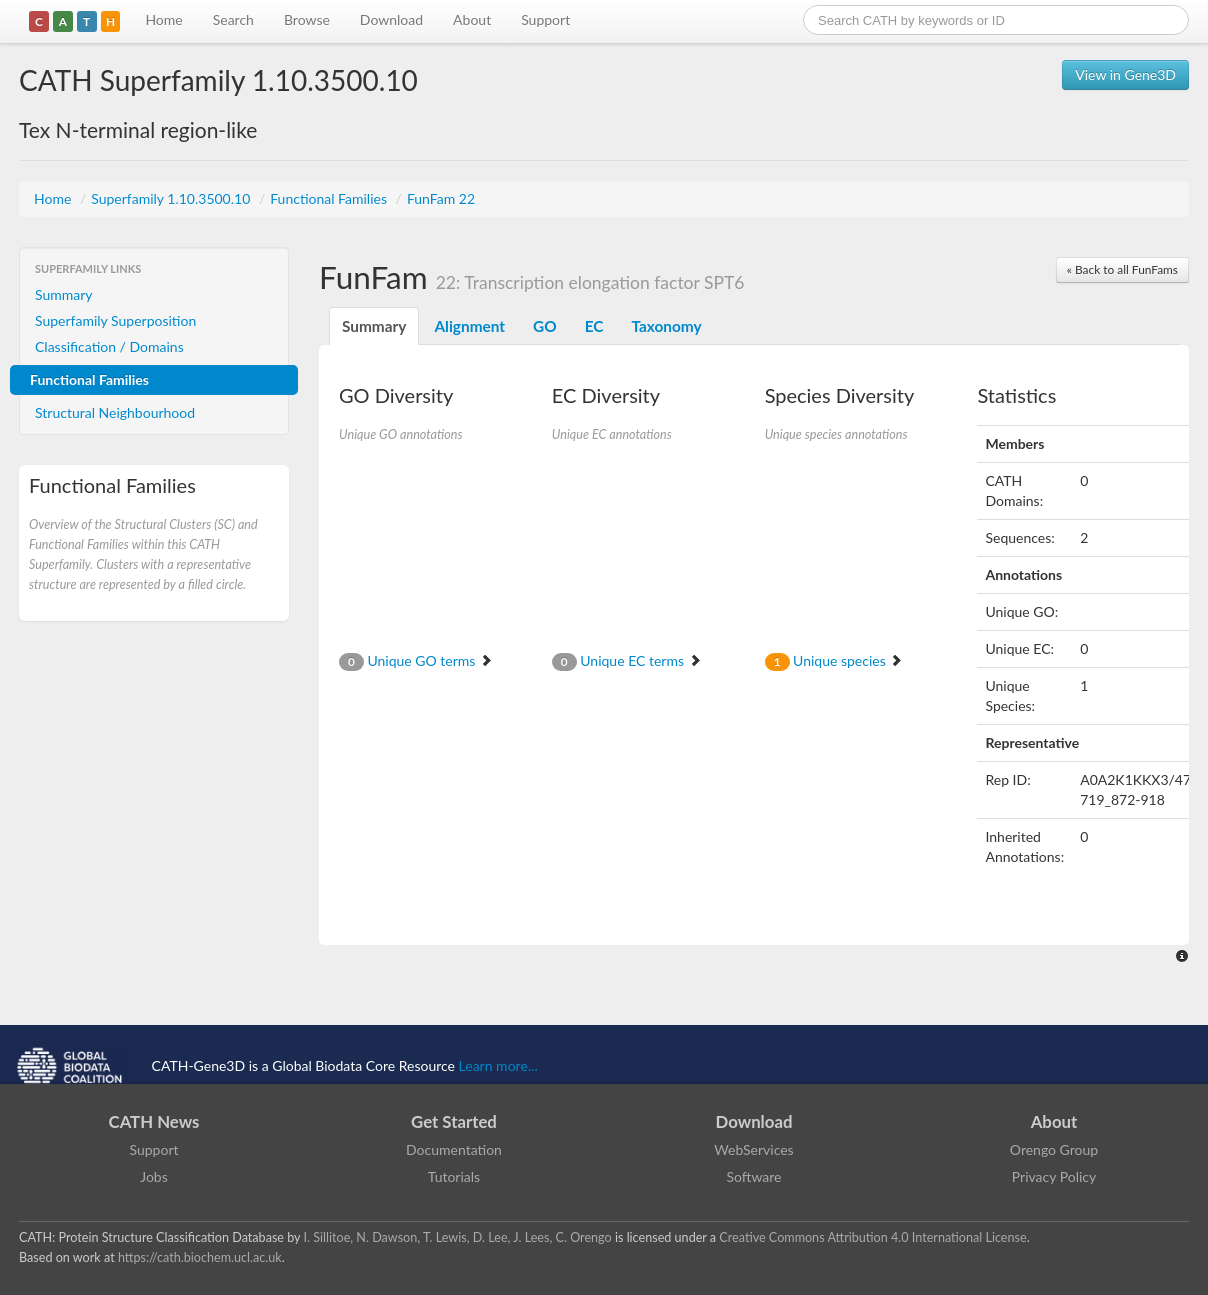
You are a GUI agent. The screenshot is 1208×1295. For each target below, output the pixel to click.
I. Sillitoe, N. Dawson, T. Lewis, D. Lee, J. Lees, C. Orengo (458, 1237)
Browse (307, 19)
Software (754, 1176)
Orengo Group (1054, 1149)
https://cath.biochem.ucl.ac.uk (200, 1257)
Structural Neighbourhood (115, 412)
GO (545, 326)
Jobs (154, 1176)
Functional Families (330, 198)
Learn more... (498, 1065)
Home (163, 19)
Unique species (834, 660)
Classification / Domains (109, 346)
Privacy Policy (1054, 1176)
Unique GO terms (416, 660)
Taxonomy (666, 326)
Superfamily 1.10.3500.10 (172, 198)
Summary (64, 294)
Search (233, 19)
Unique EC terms (627, 660)
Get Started (454, 1121)
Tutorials (454, 1176)
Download (391, 19)
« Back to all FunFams (1122, 269)
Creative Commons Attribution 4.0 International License (872, 1237)
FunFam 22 (441, 198)
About (472, 19)
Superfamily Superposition (115, 320)
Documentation (454, 1149)
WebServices (753, 1149)
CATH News (154, 1121)
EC (594, 326)
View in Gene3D (1125, 74)
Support (545, 19)
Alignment (469, 326)
